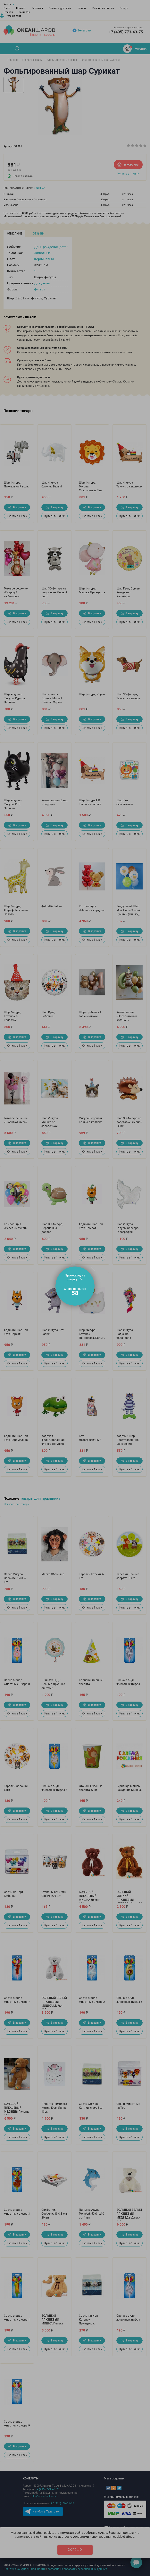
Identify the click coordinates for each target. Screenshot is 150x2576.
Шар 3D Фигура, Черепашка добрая (52, 1228)
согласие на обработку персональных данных (77, 2569)
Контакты (24, 12)
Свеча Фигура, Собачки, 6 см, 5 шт (15, 1578)
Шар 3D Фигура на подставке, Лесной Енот (54, 592)
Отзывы (8, 12)
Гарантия (37, 8)
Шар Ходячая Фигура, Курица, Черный (14, 698)
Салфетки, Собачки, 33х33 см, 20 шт (54, 2213)
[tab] (14, 233)
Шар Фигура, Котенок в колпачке (12, 1016)
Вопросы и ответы (103, 8)
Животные (42, 253)
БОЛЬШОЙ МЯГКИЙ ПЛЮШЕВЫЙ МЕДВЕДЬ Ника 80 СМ (129, 1899)
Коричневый (44, 259)
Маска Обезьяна (52, 1574)
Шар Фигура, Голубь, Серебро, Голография (127, 1228)
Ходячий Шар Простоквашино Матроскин (127, 1440)
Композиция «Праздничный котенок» (126, 1016)
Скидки (124, 8)
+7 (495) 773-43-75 (126, 32)
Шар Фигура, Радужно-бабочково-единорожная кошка (125, 1337)
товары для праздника (40, 1498)
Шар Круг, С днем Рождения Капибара (128, 592)
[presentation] (14, 233)
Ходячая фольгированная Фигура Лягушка (53, 1440)
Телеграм (84, 30)
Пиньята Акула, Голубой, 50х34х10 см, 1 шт (91, 2213)
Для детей (42, 283)
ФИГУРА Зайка (51, 906)
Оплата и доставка (60, 8)
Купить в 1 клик (128, 173)
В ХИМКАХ (39, 188)
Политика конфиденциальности (24, 2569)
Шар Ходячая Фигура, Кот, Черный (13, 804)
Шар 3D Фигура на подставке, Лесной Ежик (129, 1122)
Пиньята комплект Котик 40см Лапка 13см (54, 2107)
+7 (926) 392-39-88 (62, 2503)
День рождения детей (51, 247)
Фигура (39, 289)
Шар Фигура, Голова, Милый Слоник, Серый (51, 698)
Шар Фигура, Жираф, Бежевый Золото (16, 910)
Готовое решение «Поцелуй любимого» (16, 592)
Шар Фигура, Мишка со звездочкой (50, 1122)
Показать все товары (16, 1504)
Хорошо (75, 2550)
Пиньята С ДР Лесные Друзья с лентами (53, 1684)
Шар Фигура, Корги (92, 694)
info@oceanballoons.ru (45, 2496)
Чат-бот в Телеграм (46, 2511)
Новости (82, 8)
